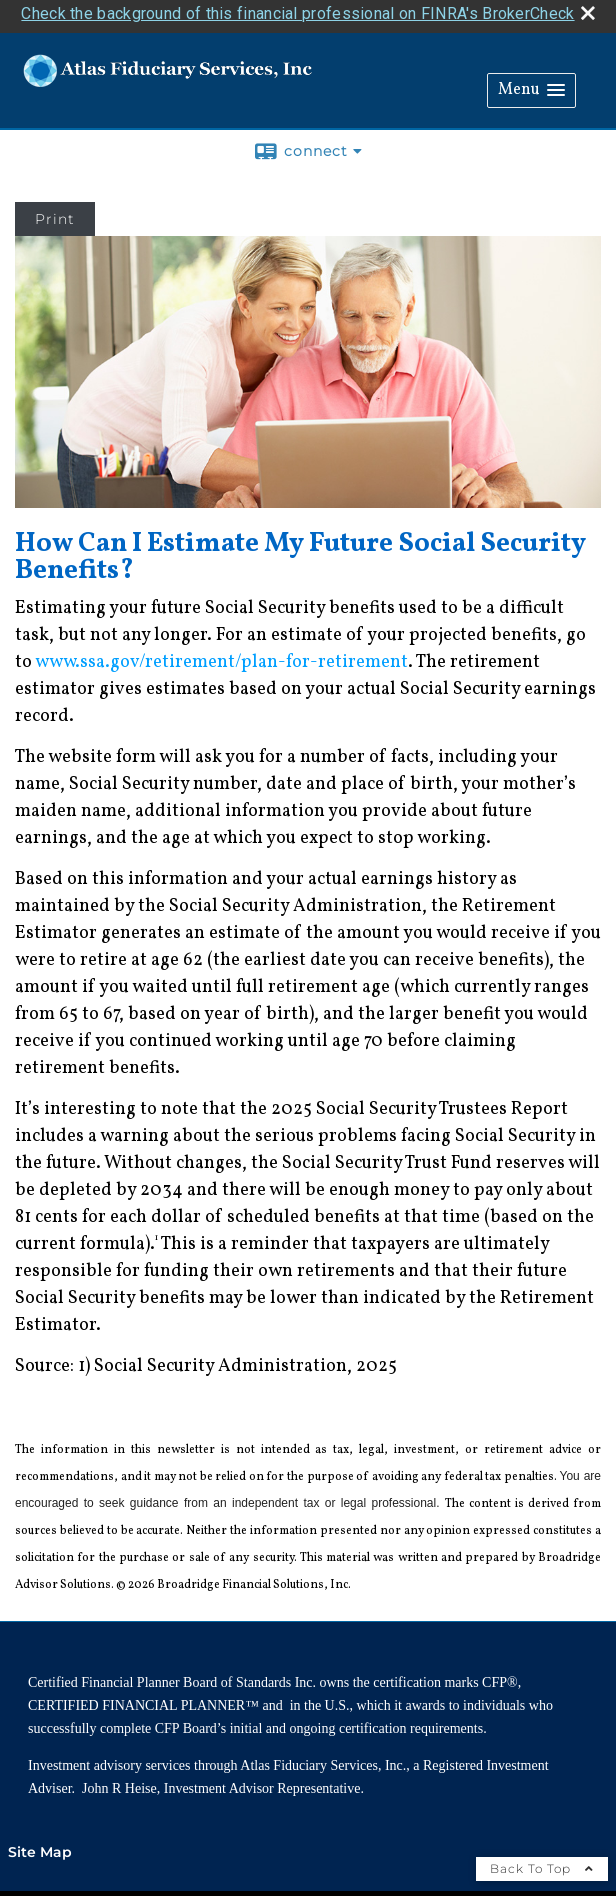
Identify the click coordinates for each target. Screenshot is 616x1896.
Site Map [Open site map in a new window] (40, 1848)
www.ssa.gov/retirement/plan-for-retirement (221, 658)
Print (55, 215)
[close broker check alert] (588, 9)
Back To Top (542, 1864)
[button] (531, 86)
